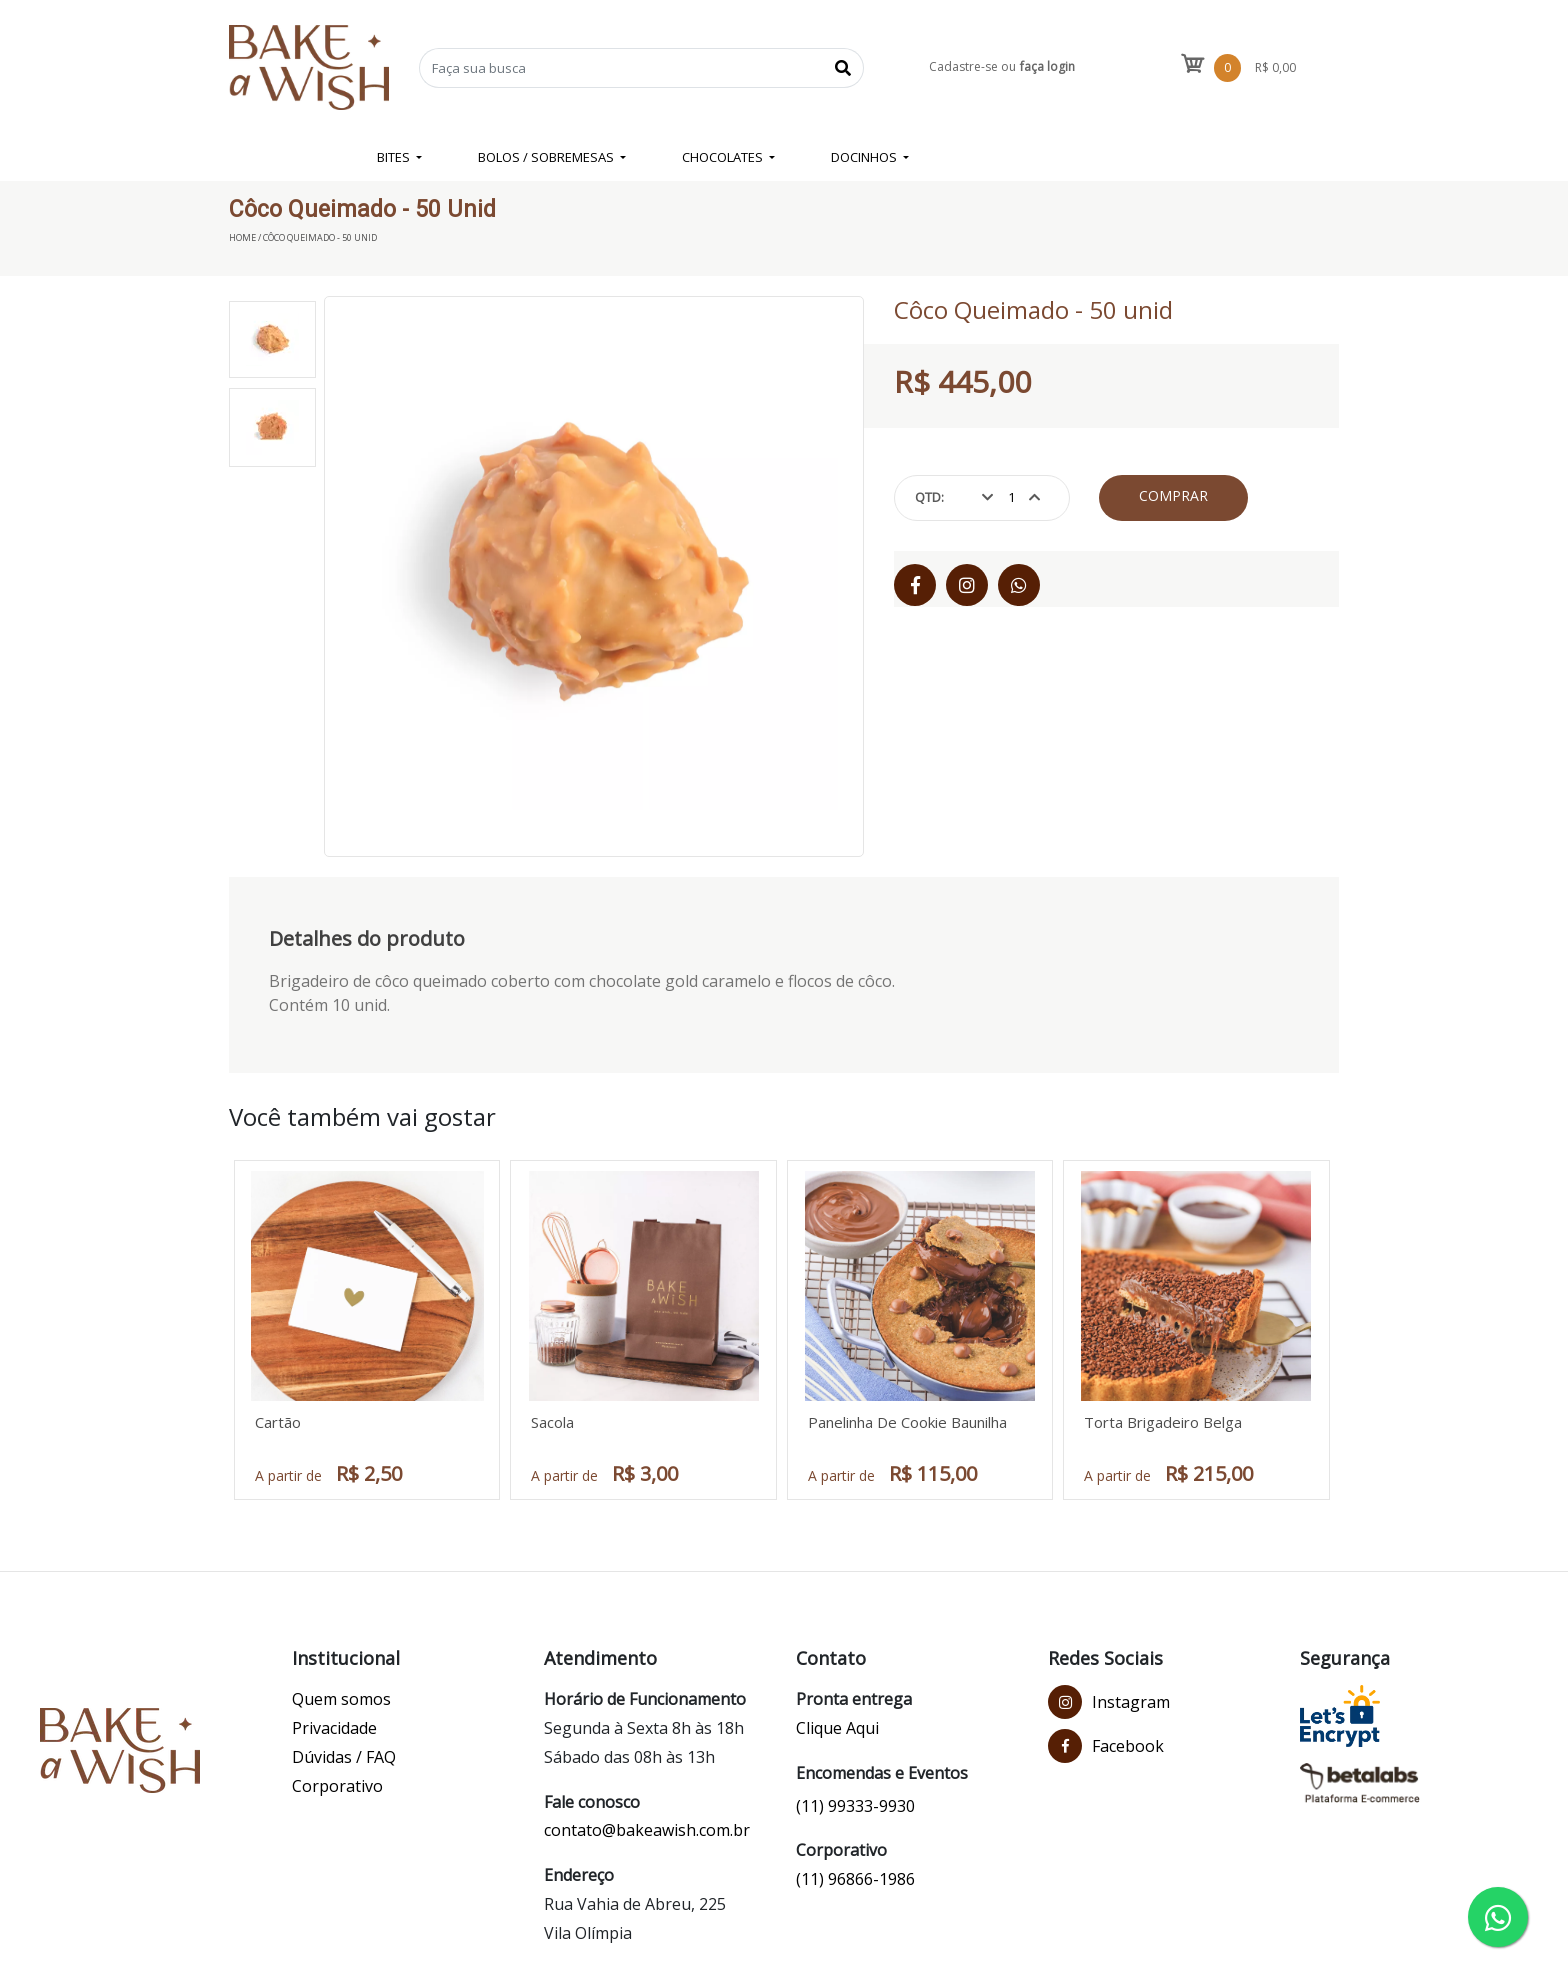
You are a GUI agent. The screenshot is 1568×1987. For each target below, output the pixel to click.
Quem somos (341, 1699)
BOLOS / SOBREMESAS (547, 157)
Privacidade (334, 1728)
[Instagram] (967, 585)
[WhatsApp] (1019, 585)
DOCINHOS (865, 157)
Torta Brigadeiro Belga (1163, 1422)
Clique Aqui (837, 1728)
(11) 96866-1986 (855, 1879)
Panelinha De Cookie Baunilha (907, 1422)
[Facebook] (915, 585)
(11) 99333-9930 (855, 1806)
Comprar (1173, 495)
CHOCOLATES (724, 157)
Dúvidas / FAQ (344, 1757)
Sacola (552, 1422)
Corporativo (337, 1786)
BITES (395, 157)
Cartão (278, 1422)
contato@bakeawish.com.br (647, 1830)
